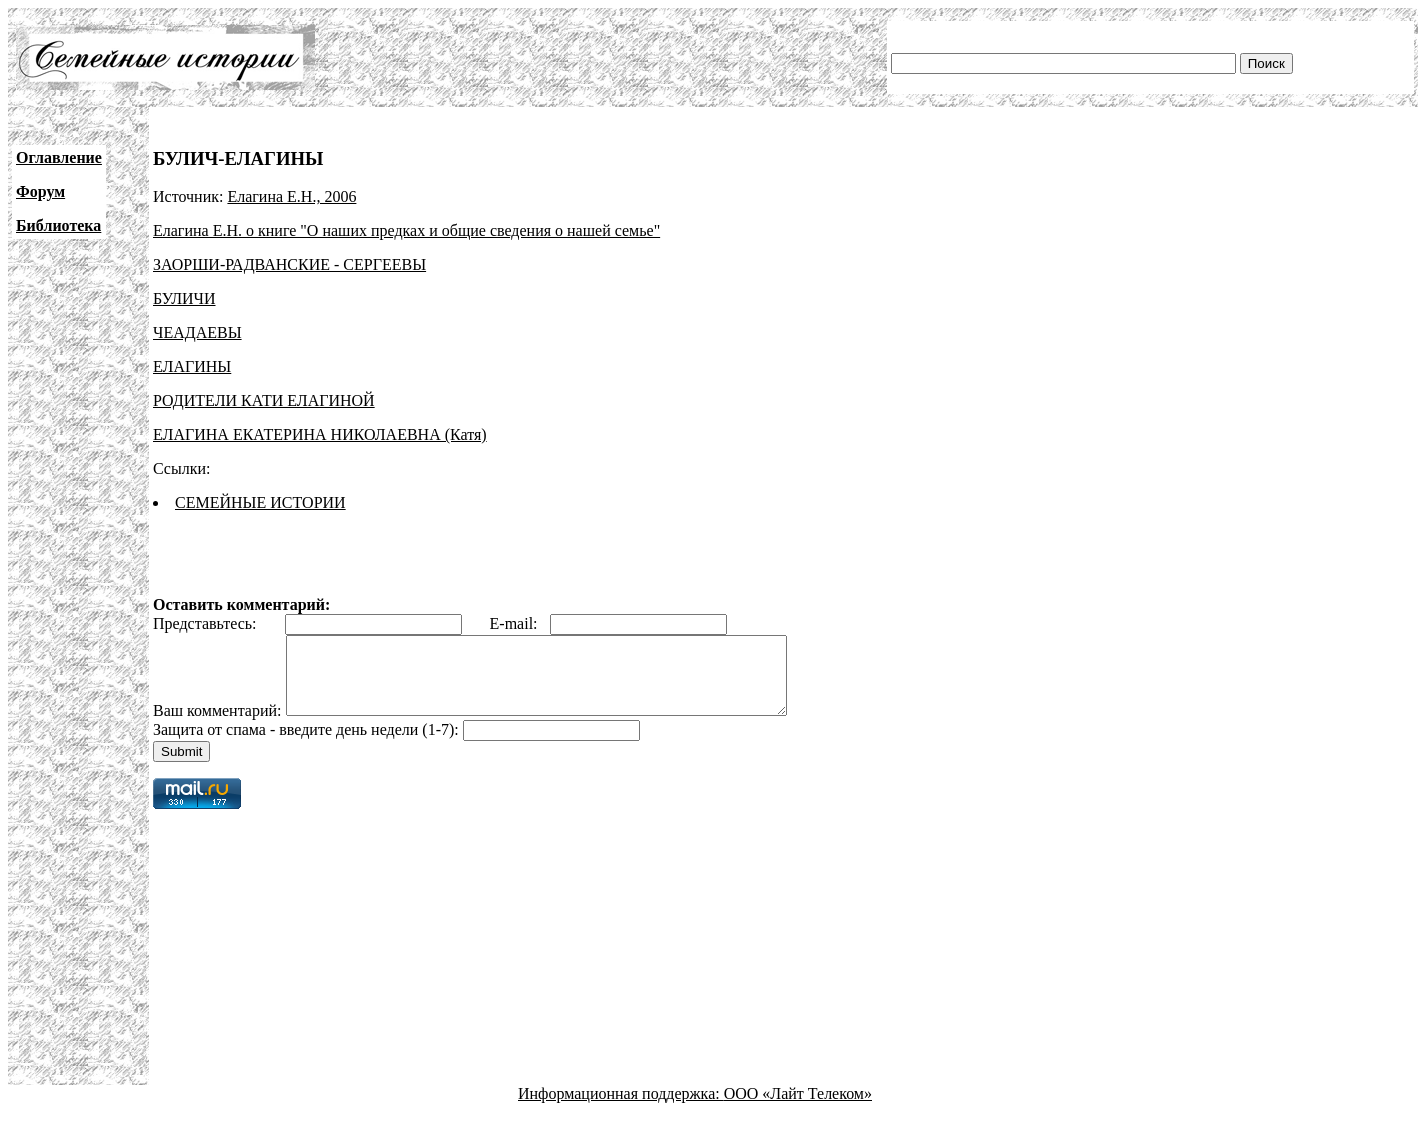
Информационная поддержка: (621, 1108)
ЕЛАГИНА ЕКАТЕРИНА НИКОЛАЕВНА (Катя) (320, 434)
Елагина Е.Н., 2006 (291, 196)
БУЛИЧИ (184, 298)
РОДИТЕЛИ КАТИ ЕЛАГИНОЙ (264, 400)
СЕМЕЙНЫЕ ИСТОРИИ (260, 502)
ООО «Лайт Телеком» (798, 1108)
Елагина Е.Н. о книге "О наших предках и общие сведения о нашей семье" (406, 230)
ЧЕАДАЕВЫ (197, 332)
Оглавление (59, 157)
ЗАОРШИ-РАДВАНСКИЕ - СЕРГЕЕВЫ (289, 264)
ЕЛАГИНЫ (192, 366)
